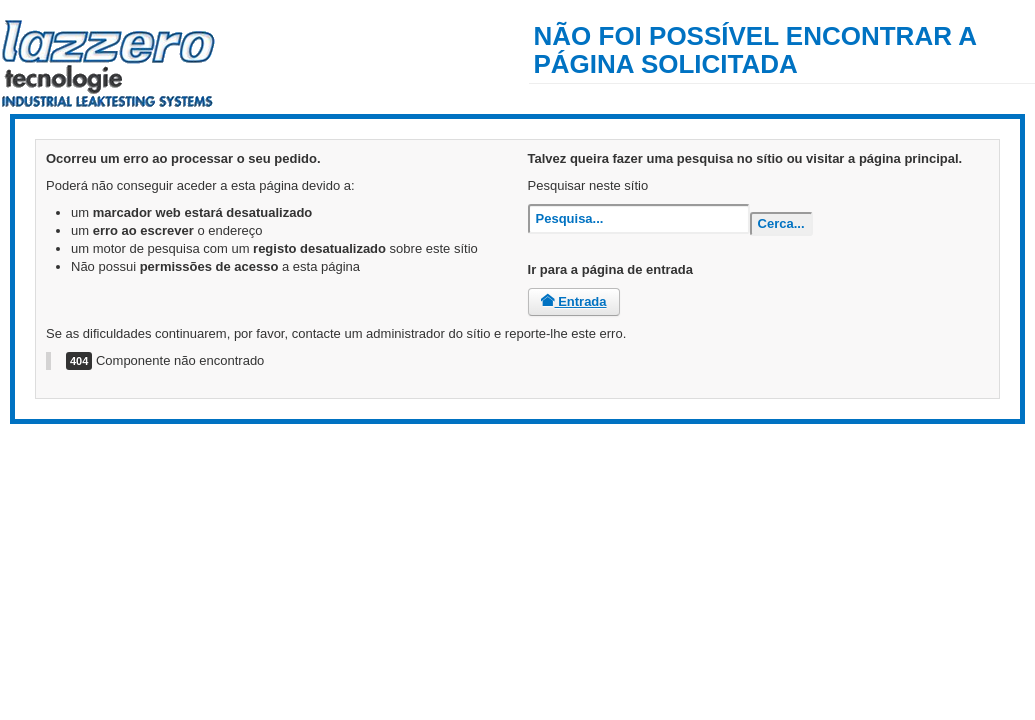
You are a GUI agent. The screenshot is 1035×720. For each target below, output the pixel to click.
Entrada (574, 301)
